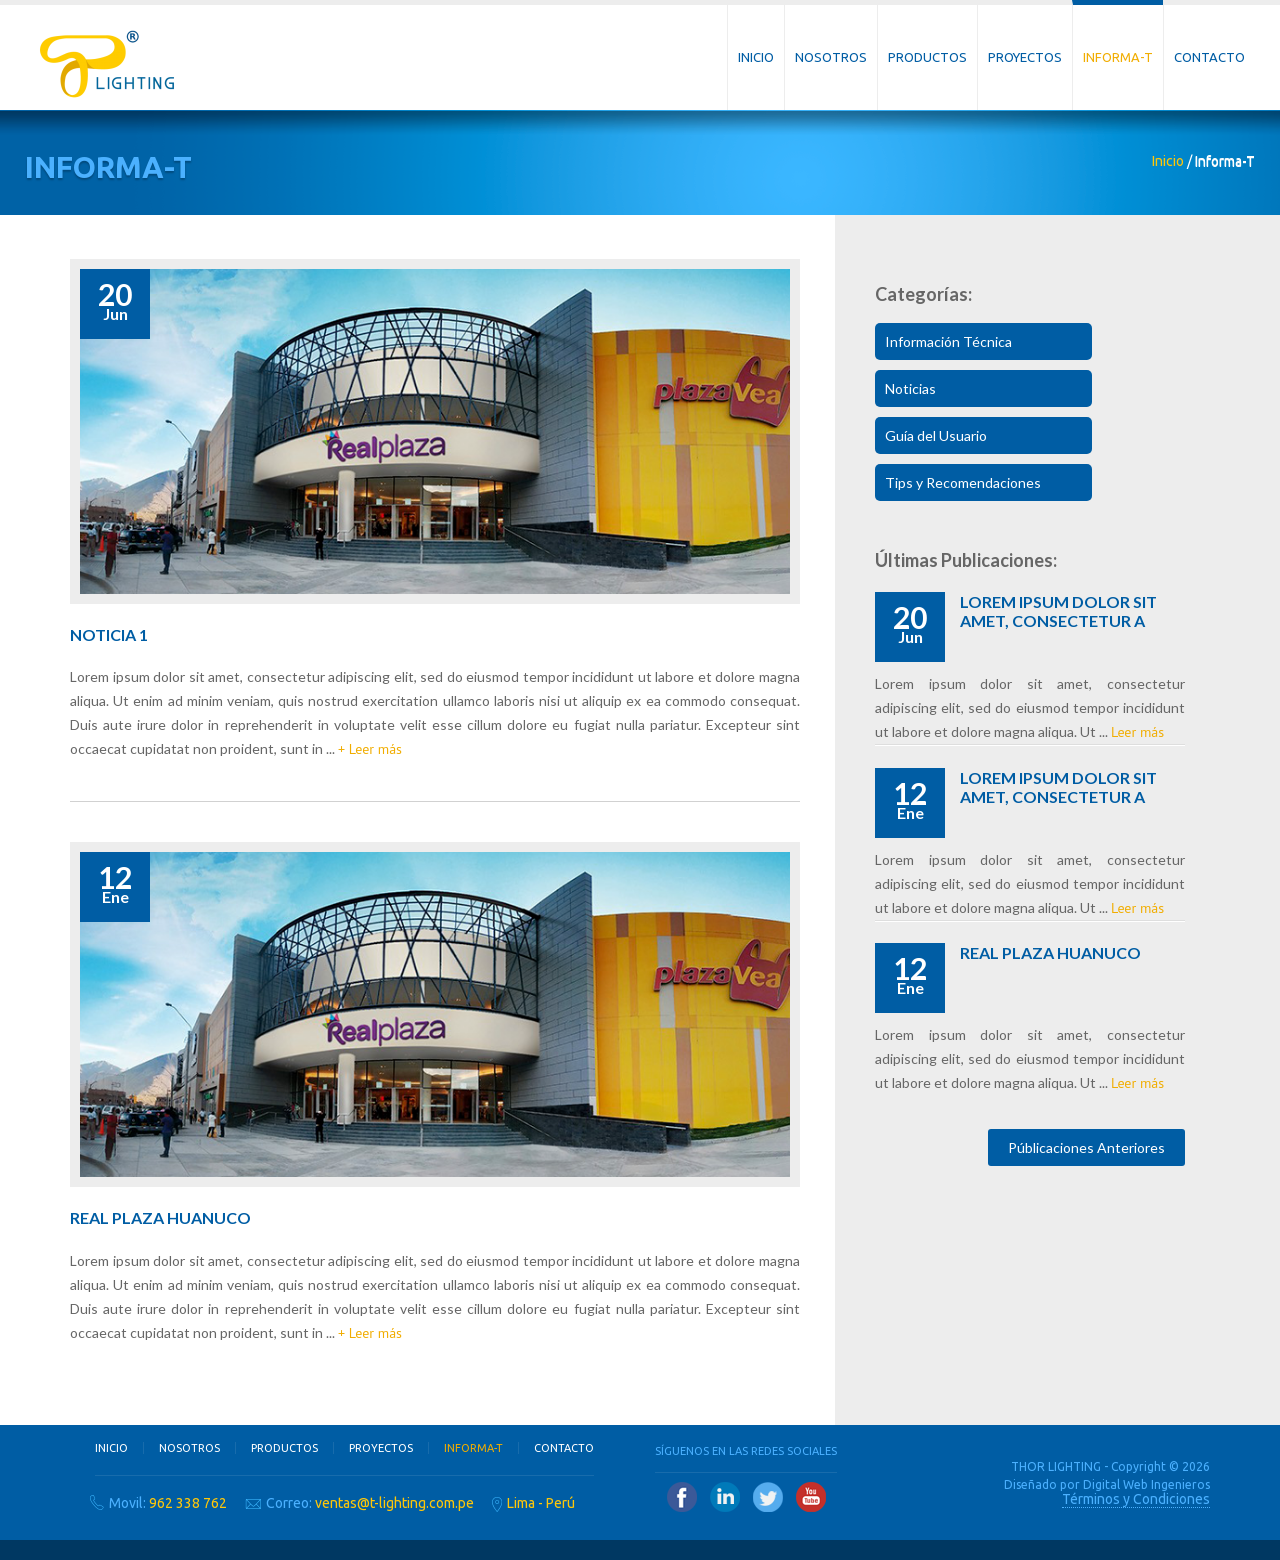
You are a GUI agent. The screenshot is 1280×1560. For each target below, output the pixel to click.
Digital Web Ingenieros (1146, 1484)
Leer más (1137, 732)
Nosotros (831, 57)
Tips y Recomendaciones (963, 482)
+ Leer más (370, 749)
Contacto (1209, 57)
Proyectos (1025, 57)
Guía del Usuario (936, 435)
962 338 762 (188, 1503)
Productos (927, 57)
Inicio (756, 57)
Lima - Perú (541, 1503)
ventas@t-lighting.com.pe (394, 1503)
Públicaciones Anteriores (1086, 1147)
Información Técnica (948, 341)
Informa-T (1118, 57)
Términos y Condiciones (1136, 1499)
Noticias (910, 388)
